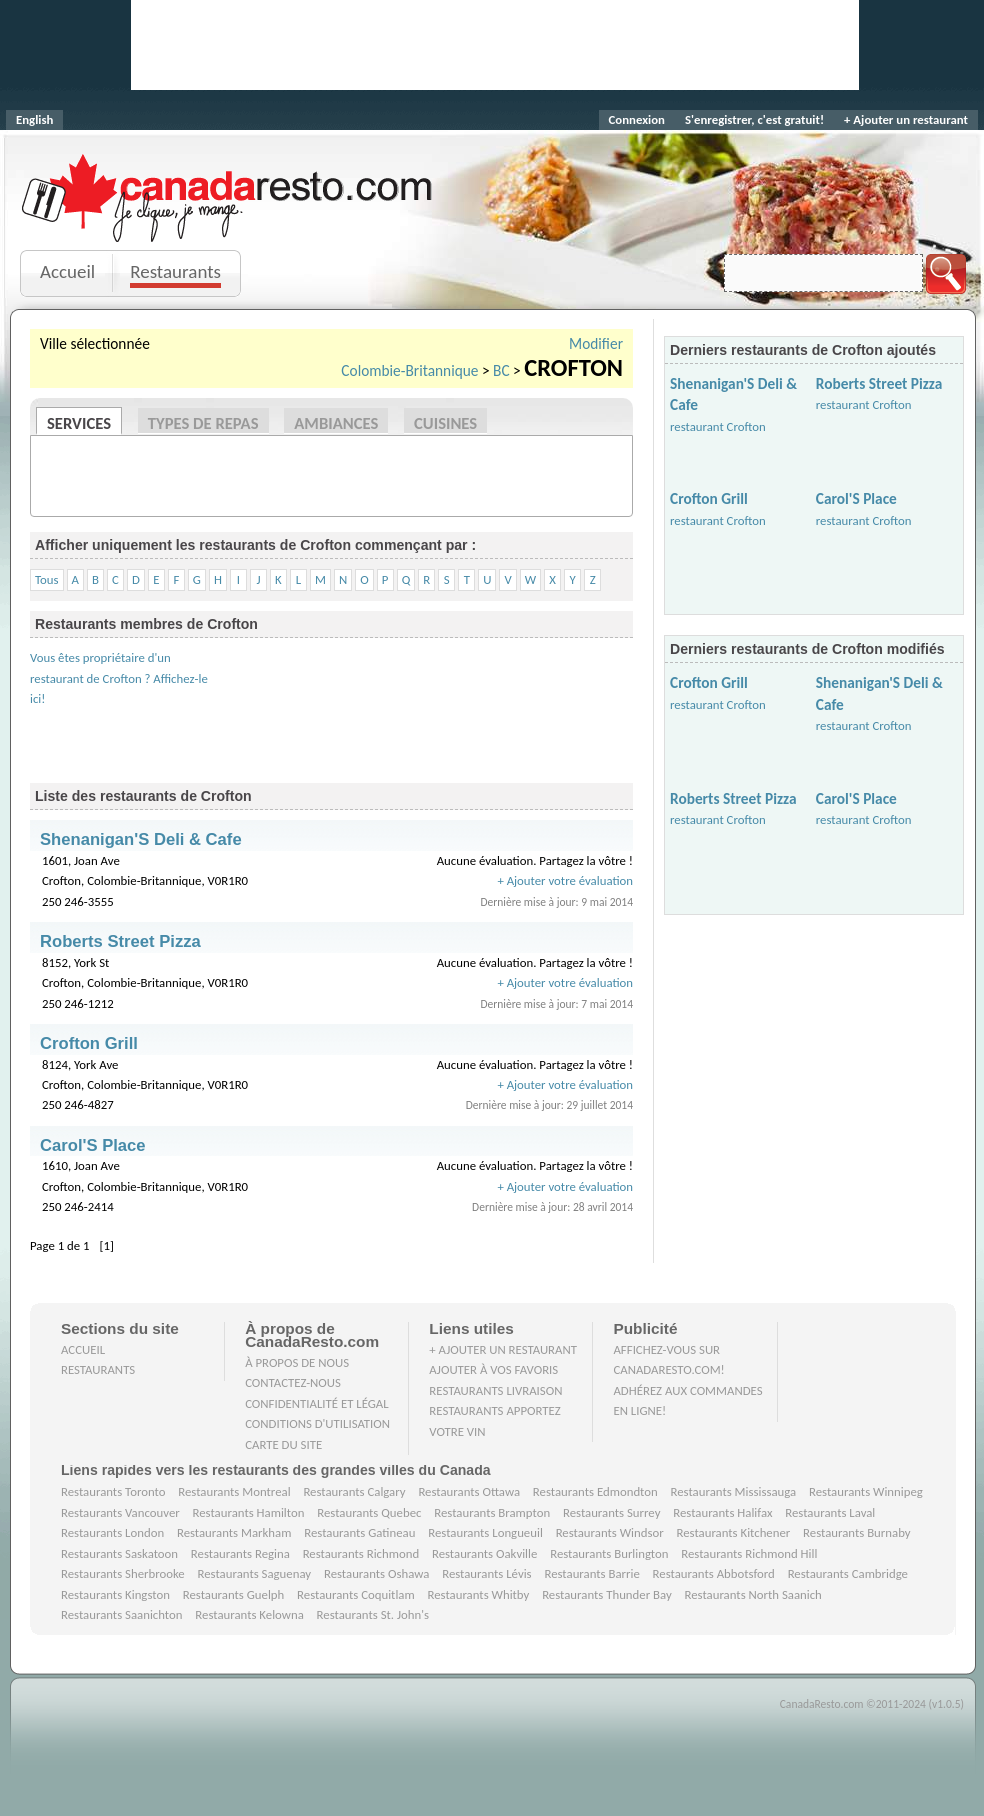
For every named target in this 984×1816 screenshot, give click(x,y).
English (34, 119)
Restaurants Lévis (486, 1573)
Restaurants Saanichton (122, 1614)
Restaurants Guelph (234, 1594)
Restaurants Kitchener (733, 1532)
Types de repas (203, 423)
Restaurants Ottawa (469, 1491)
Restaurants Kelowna (249, 1614)
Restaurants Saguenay (255, 1573)
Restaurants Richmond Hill (749, 1553)
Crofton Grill (709, 498)
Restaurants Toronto (113, 1491)
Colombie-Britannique (409, 370)
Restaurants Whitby (478, 1594)
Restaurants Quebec (369, 1512)
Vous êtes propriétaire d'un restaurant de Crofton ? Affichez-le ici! (119, 678)
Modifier (596, 343)
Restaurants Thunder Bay (607, 1594)
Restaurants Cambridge (848, 1573)
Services (79, 423)
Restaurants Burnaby (857, 1532)
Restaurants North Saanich (752, 1594)
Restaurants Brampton (492, 1512)
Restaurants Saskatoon (119, 1553)
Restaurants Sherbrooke (123, 1573)
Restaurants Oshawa (376, 1573)
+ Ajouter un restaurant (906, 119)
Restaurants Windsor (610, 1532)
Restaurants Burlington (609, 1553)
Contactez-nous (293, 1382)
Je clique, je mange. (229, 222)
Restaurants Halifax (722, 1512)
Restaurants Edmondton (595, 1491)
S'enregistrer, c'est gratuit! (754, 119)
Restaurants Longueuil (485, 1532)
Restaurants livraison (495, 1390)
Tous (47, 579)
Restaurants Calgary (354, 1491)
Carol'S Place (856, 498)
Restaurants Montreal (234, 1491)
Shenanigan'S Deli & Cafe (141, 839)
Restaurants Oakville (484, 1553)
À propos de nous (297, 1362)
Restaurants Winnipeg (866, 1491)
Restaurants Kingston (115, 1594)
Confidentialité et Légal (317, 1403)
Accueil (67, 271)
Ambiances (336, 423)
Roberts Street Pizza (879, 383)
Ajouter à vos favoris (493, 1369)
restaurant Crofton (718, 426)
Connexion (637, 119)
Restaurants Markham (234, 1532)
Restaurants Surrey (612, 1512)
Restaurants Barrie (591, 1573)
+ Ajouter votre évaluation (565, 880)
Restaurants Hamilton (249, 1512)
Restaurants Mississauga (734, 1491)
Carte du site (283, 1444)
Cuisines (445, 423)
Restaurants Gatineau (359, 1532)
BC (501, 370)
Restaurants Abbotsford (714, 1573)
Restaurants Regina (240, 1553)
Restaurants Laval (830, 1512)
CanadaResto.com (229, 175)
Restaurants (175, 271)
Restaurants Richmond (361, 1553)
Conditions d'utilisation (317, 1423)
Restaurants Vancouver (120, 1512)
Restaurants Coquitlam (356, 1594)
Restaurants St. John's (373, 1614)
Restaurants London (112, 1532)
